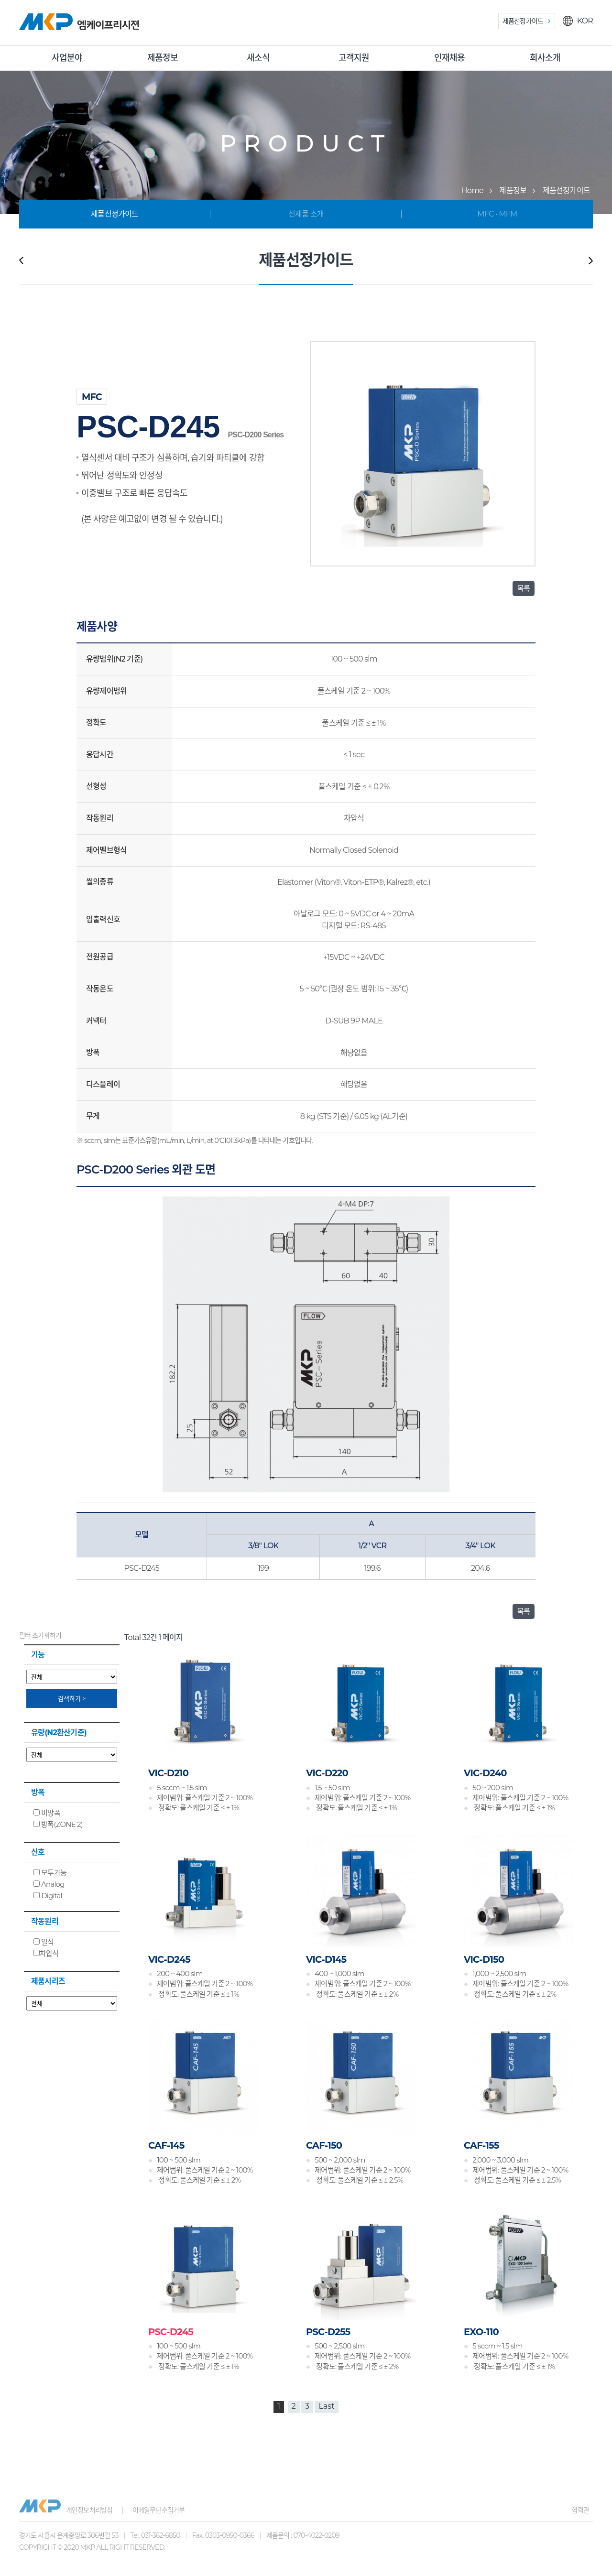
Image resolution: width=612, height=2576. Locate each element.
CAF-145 (166, 2145)
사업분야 (67, 58)
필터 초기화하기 (40, 1635)
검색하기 (72, 1698)
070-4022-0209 (316, 2535)
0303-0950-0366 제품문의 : (249, 2535)
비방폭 (46, 1812)
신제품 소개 (306, 213)
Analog (49, 1884)
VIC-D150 (484, 1959)
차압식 (46, 1953)
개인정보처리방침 (89, 2510)
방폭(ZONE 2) (58, 1824)
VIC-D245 (169, 1959)
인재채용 (449, 58)
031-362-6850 (160, 2535)
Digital (47, 1895)
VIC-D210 (168, 1773)
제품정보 (162, 58)
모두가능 (49, 1872)
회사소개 (545, 58)
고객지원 (354, 58)
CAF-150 (324, 2145)
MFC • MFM (497, 213)
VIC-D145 (326, 1959)
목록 (523, 588)
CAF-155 (481, 2145)
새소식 (258, 58)
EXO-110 (481, 2331)
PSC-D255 (328, 2331)
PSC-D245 (170, 2331)
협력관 (580, 2510)
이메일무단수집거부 (158, 2510)
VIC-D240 (485, 1773)
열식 (43, 1941)
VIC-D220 (327, 1773)
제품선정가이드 (523, 21)
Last (326, 2406)
